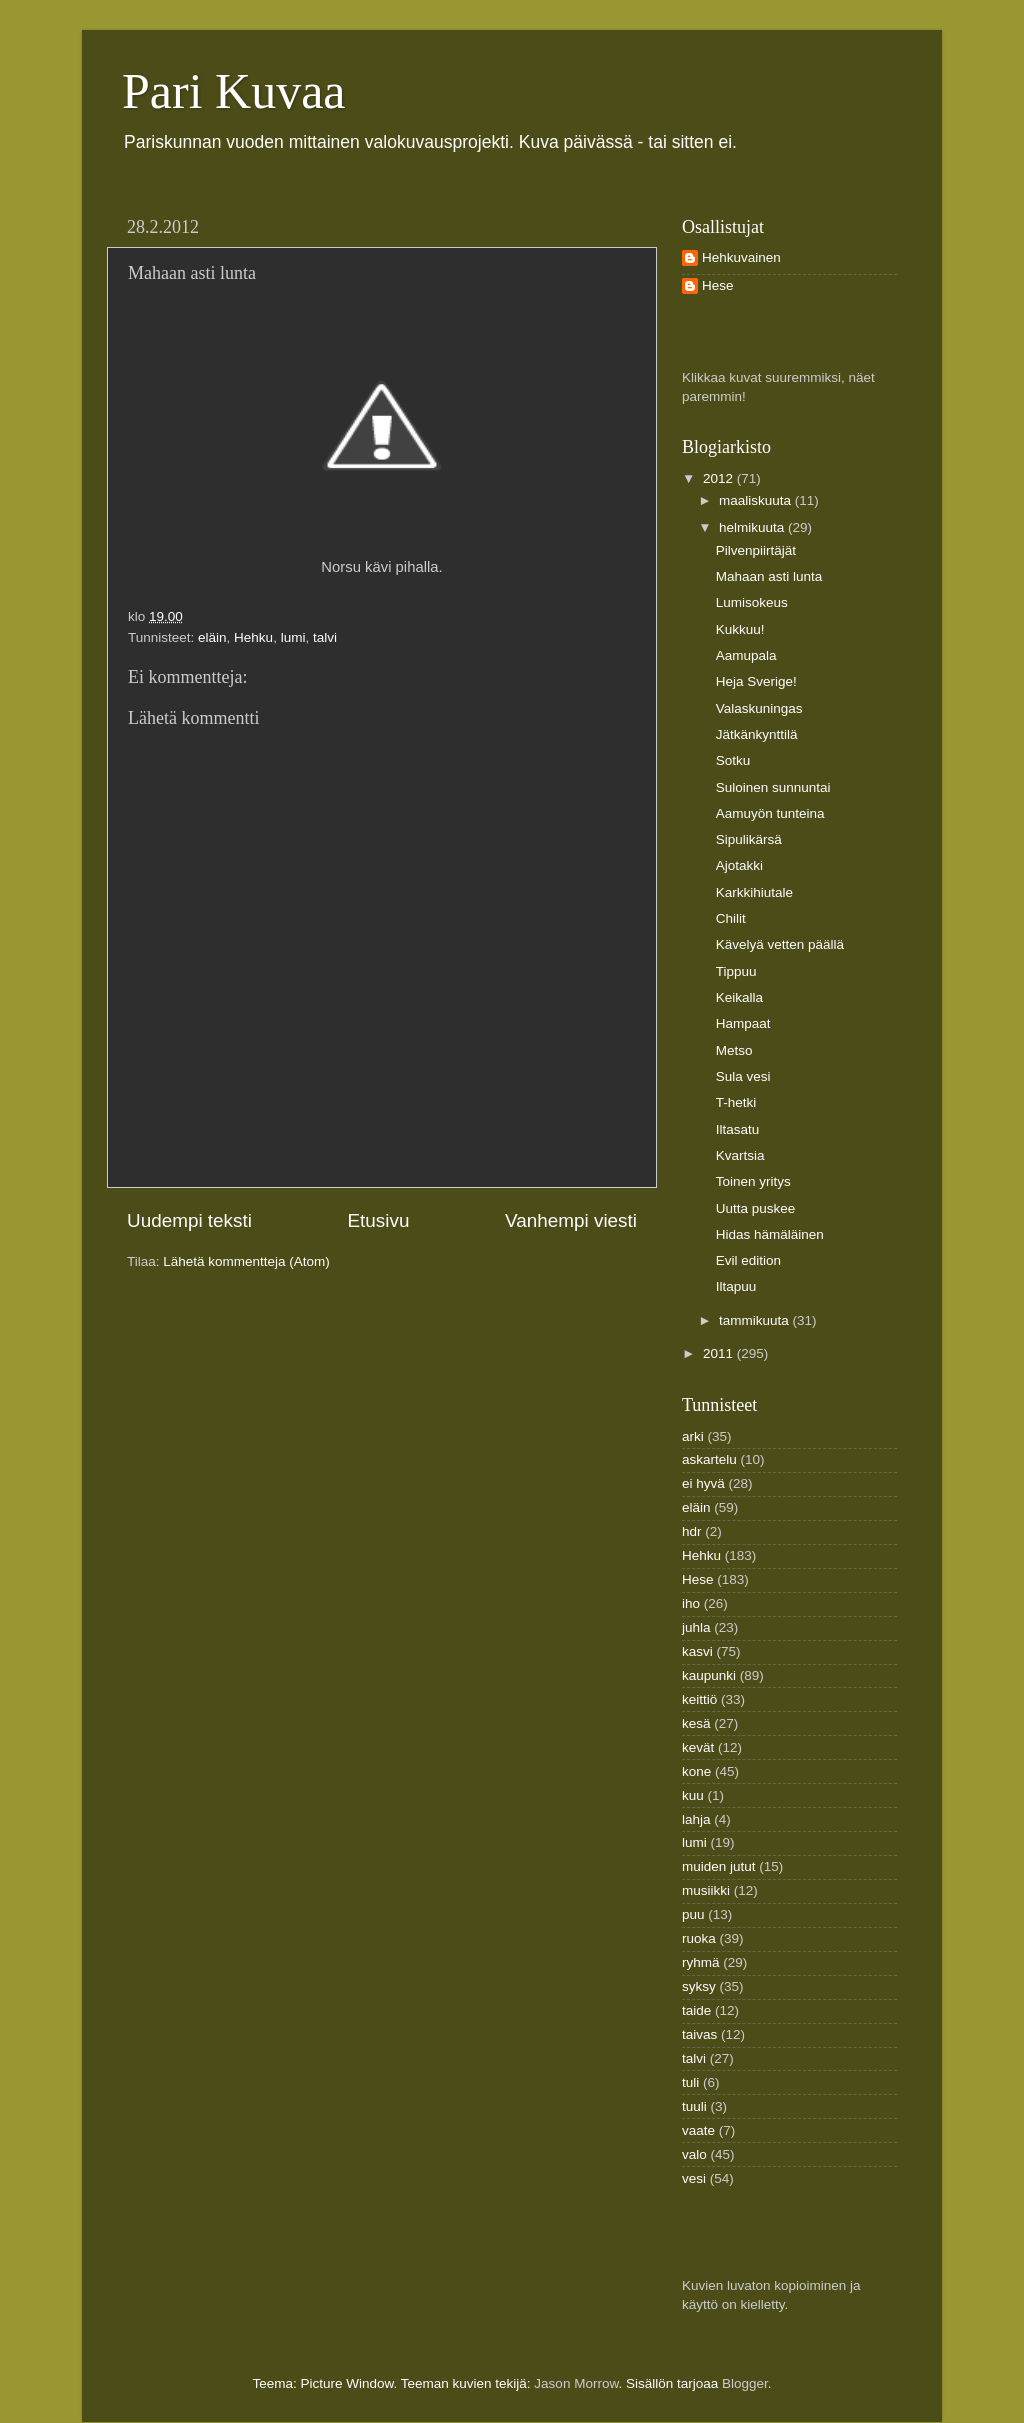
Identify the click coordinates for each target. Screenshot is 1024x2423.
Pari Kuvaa (234, 91)
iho (691, 1603)
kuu (693, 1795)
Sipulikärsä (749, 839)
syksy (699, 1986)
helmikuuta (753, 527)
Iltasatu (738, 1129)
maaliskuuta (757, 500)
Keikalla (739, 997)
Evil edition (748, 1260)
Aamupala (746, 655)
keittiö (699, 1699)
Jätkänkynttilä (757, 734)
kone (696, 1771)
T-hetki (736, 1102)
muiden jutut (719, 1866)
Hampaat (743, 1023)
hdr (692, 1531)
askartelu (709, 1459)
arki (693, 1436)
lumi (293, 637)
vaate (698, 2130)
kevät (698, 1747)
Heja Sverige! (756, 681)
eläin (212, 637)
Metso (734, 1050)
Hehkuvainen (741, 257)
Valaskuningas (759, 708)
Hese (718, 285)
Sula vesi (743, 1076)
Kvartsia (740, 1155)
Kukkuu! (740, 629)
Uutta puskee (756, 1208)
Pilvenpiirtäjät (756, 550)
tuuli (694, 2106)
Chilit (731, 918)
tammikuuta (756, 1320)
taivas (699, 2034)
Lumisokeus (752, 602)
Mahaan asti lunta (769, 576)
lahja (696, 1819)
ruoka (699, 1938)
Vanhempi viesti (571, 1220)
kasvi (697, 1651)
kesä (696, 1723)
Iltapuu (736, 1286)
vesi (694, 2178)
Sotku (733, 760)
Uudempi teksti (189, 1220)
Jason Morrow (576, 2383)
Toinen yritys (753, 1181)
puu (693, 1914)
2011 (720, 1353)
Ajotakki (739, 865)
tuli (690, 2082)
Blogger (745, 2383)
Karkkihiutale (754, 892)
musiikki (706, 1890)
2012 (720, 478)
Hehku (253, 637)
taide (696, 2010)
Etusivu (379, 1220)
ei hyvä (703, 1483)
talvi (325, 637)
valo (694, 2154)
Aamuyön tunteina (770, 813)
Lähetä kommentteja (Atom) (246, 1261)
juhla (696, 1627)
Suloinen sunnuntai (773, 787)
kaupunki (709, 1675)
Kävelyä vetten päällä (780, 944)
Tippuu (736, 971)
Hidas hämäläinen (770, 1234)
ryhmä (701, 1962)
